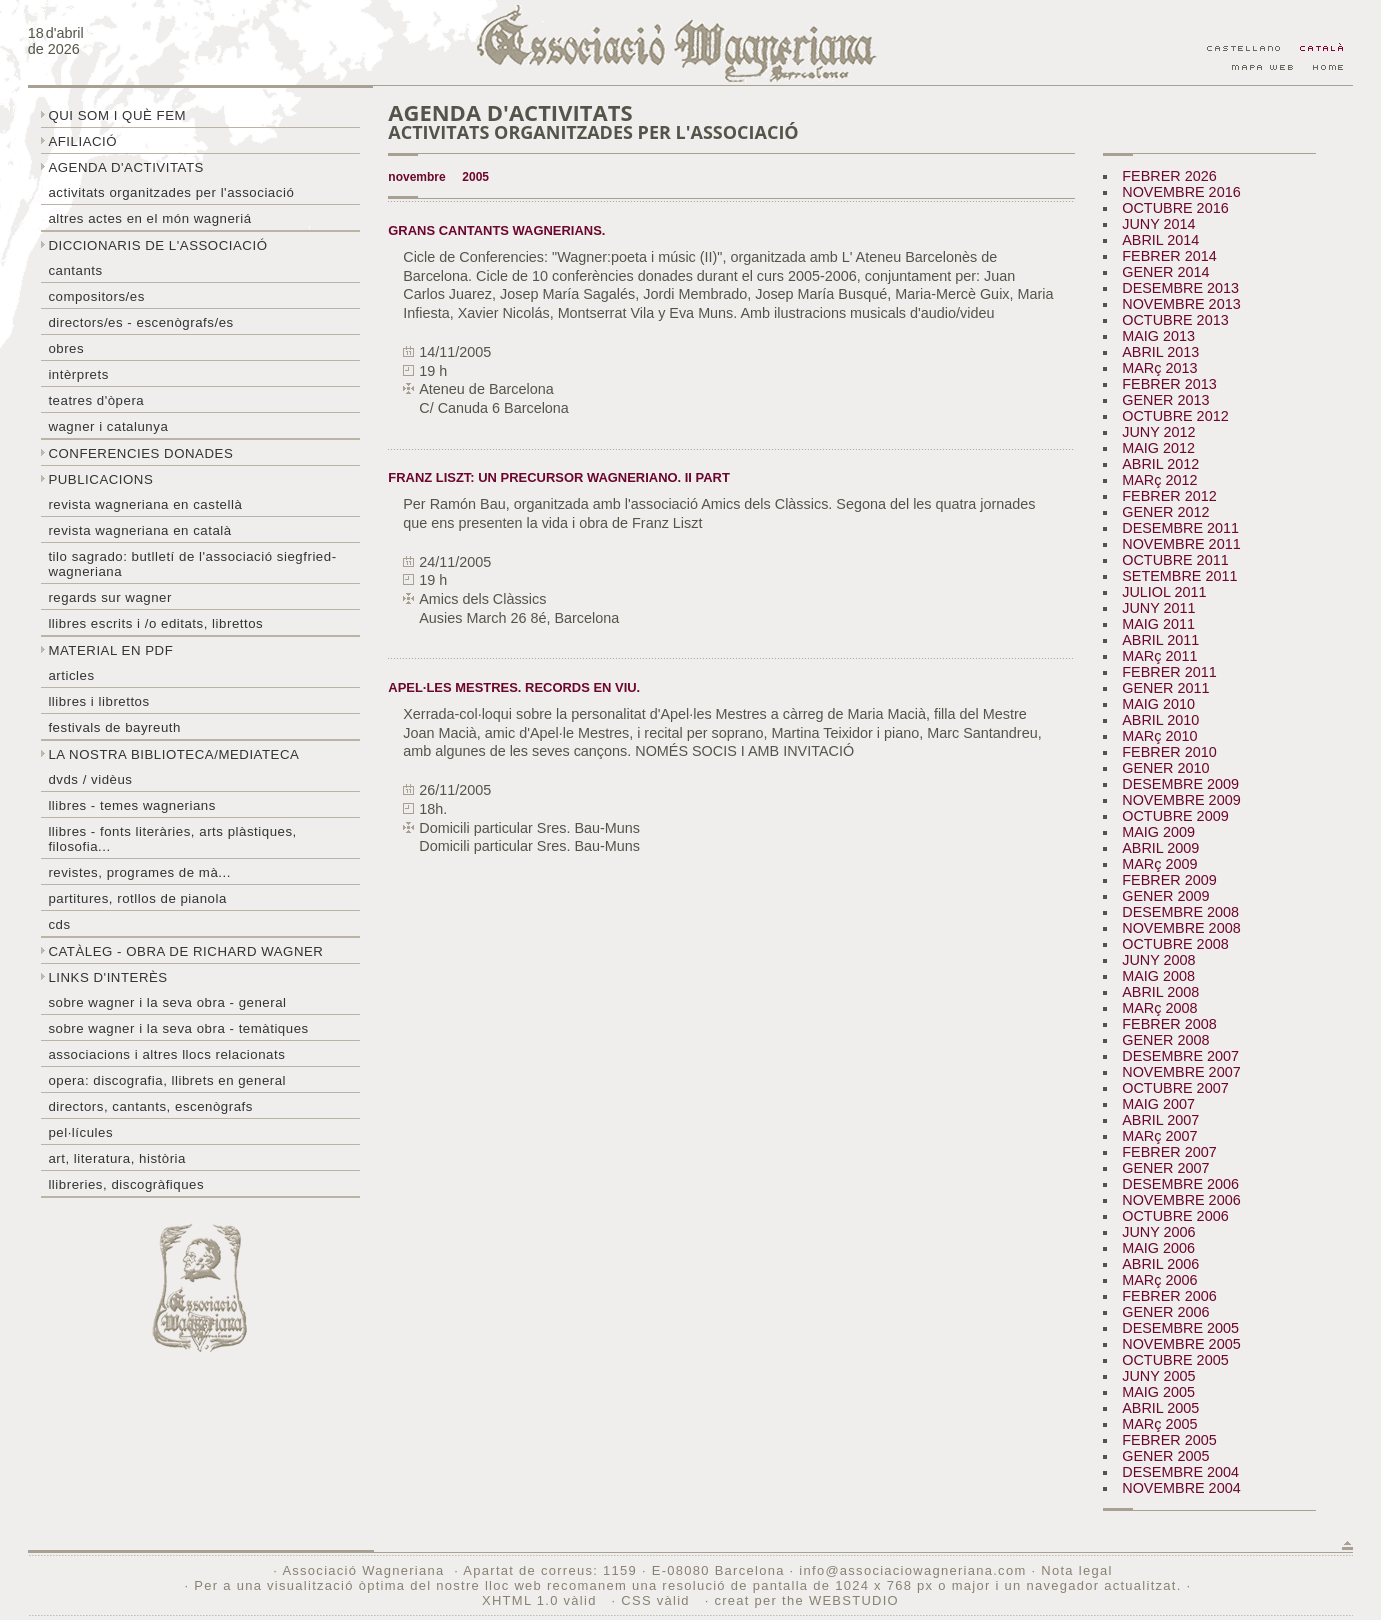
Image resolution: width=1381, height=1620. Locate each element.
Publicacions (100, 479)
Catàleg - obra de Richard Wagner (185, 951)
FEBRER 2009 (1169, 880)
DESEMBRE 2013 (1180, 288)
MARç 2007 (1159, 1136)
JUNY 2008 (1158, 960)
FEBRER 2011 (1169, 672)
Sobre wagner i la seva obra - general (167, 1002)
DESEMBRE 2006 (1180, 1184)
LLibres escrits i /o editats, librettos (155, 623)
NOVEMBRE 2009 (1181, 800)
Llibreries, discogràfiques (126, 1184)
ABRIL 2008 (1160, 992)
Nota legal (1076, 1570)
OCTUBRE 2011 (1175, 560)
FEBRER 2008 (1169, 1024)
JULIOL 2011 (1164, 592)
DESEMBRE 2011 (1180, 528)
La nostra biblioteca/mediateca (173, 754)
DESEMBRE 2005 (1180, 1328)
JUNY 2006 (1158, 1232)
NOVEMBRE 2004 (1181, 1488)
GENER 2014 (1165, 272)
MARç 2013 (1159, 368)
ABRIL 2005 (1160, 1408)
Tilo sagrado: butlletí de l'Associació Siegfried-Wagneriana (192, 564)
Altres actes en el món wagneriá (149, 218)
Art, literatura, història (117, 1158)
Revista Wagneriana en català (139, 530)
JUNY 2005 (1158, 1376)
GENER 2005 (1165, 1456)
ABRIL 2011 (1160, 640)
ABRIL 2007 (1160, 1120)
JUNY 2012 (1158, 432)
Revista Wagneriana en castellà (145, 504)
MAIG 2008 (1158, 976)
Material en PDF (110, 650)
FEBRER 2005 (1169, 1440)
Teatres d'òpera (96, 400)
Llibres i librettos (98, 701)
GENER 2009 (1165, 896)
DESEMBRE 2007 (1180, 1056)
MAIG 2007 (1158, 1104)
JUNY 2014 (1158, 224)
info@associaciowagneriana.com (912, 1570)
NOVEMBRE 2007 (1181, 1072)
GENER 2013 (1165, 400)
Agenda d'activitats (126, 167)
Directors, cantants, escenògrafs (150, 1106)
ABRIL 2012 (1160, 464)
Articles (71, 675)
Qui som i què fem (117, 115)
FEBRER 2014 (1169, 256)
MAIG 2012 (1158, 448)
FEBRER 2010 (1169, 752)
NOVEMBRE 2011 (1181, 544)
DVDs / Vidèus (90, 779)
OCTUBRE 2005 (1175, 1360)
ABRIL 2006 (1160, 1264)
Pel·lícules (80, 1132)
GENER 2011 (1165, 688)
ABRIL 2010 (1160, 720)
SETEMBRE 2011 (1179, 576)
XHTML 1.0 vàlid (542, 1600)
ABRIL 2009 (1160, 848)
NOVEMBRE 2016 (1181, 192)
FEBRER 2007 (1169, 1152)
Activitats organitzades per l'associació (171, 192)
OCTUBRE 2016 (1175, 208)
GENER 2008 (1165, 1040)
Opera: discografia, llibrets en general (167, 1080)
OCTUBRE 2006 (1175, 1216)
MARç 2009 (1159, 864)
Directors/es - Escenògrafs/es (140, 322)
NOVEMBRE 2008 (1181, 928)
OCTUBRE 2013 (1175, 320)
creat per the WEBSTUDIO (806, 1600)
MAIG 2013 (1158, 336)
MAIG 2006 (1158, 1248)
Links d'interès (107, 977)
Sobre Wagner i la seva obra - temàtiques (178, 1028)
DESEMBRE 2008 (1180, 912)
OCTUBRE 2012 (1175, 416)
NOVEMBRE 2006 (1181, 1200)
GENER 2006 (1165, 1312)
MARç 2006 (1159, 1280)
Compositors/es (96, 296)
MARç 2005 (1159, 1424)
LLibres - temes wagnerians (132, 805)
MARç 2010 (1159, 736)
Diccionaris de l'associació (157, 245)
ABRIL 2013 (1160, 352)
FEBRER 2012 (1169, 496)
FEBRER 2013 (1169, 384)
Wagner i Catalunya (108, 426)
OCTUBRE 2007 (1175, 1088)
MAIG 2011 (1158, 624)
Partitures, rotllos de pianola (137, 898)
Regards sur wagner (110, 597)
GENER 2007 (1165, 1168)
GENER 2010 (1165, 768)
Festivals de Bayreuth (114, 727)
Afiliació (82, 141)
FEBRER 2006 (1169, 1296)
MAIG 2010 (1158, 704)
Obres (66, 348)
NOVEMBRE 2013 (1181, 304)
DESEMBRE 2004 (1180, 1472)
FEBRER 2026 (1169, 176)
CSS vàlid (657, 1600)
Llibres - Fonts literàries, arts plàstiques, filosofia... (172, 839)
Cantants (75, 270)
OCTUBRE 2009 (1175, 816)
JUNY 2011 (1158, 608)
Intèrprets (78, 374)
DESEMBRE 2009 (1180, 784)
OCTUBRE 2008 (1175, 944)
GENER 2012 (1165, 512)
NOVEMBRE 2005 (1181, 1344)
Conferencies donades (140, 453)
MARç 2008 (1159, 1008)
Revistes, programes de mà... (139, 872)
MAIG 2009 (1158, 832)
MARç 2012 (1159, 480)
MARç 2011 (1159, 656)
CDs (59, 924)
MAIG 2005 (1158, 1392)
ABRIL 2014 (1160, 240)
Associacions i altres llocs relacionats (166, 1054)
